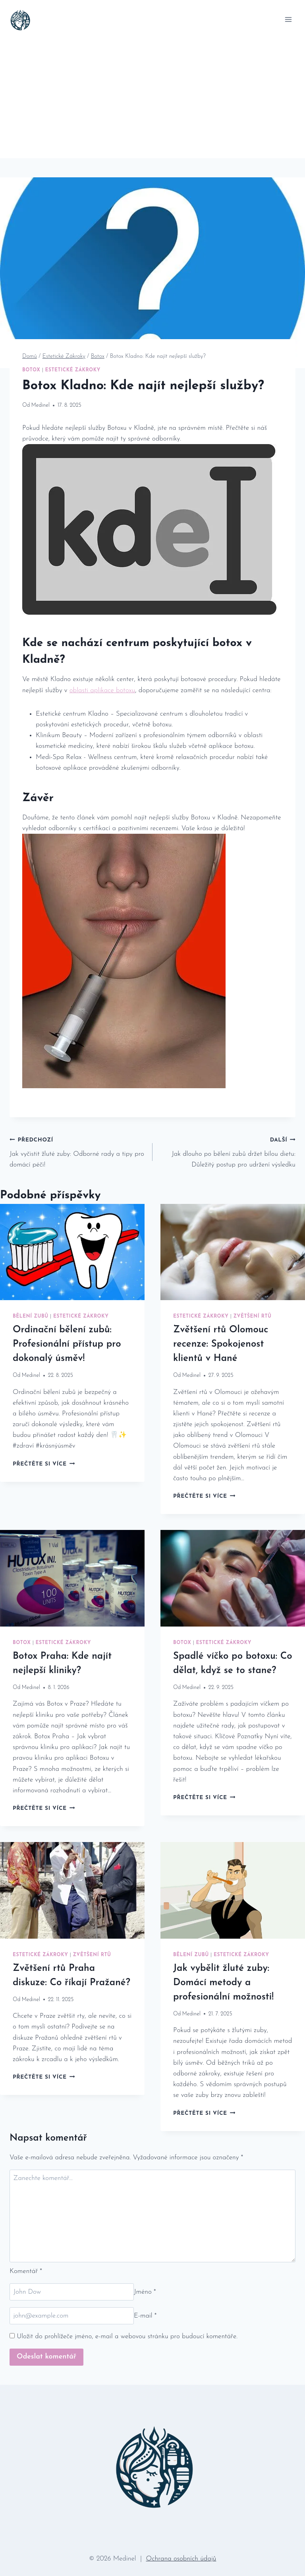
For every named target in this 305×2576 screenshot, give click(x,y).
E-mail (145, 2315)
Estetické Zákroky (72, 370)
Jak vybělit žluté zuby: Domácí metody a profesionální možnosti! (223, 1983)
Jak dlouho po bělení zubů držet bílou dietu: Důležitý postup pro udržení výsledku (227, 1151)
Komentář (26, 2271)
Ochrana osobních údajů (181, 2558)
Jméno (145, 2292)
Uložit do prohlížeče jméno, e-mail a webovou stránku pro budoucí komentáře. (127, 2336)
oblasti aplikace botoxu (102, 690)
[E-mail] (72, 2315)
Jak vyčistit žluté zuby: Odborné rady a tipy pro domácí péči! (78, 1151)
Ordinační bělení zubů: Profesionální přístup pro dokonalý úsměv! (67, 1344)
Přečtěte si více (44, 1464)
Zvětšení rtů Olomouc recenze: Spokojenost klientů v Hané (220, 1344)
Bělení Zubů (30, 1316)
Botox (31, 370)
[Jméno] (72, 2291)
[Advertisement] (152, 98)
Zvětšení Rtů (252, 1316)
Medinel (40, 405)
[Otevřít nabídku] (288, 19)
